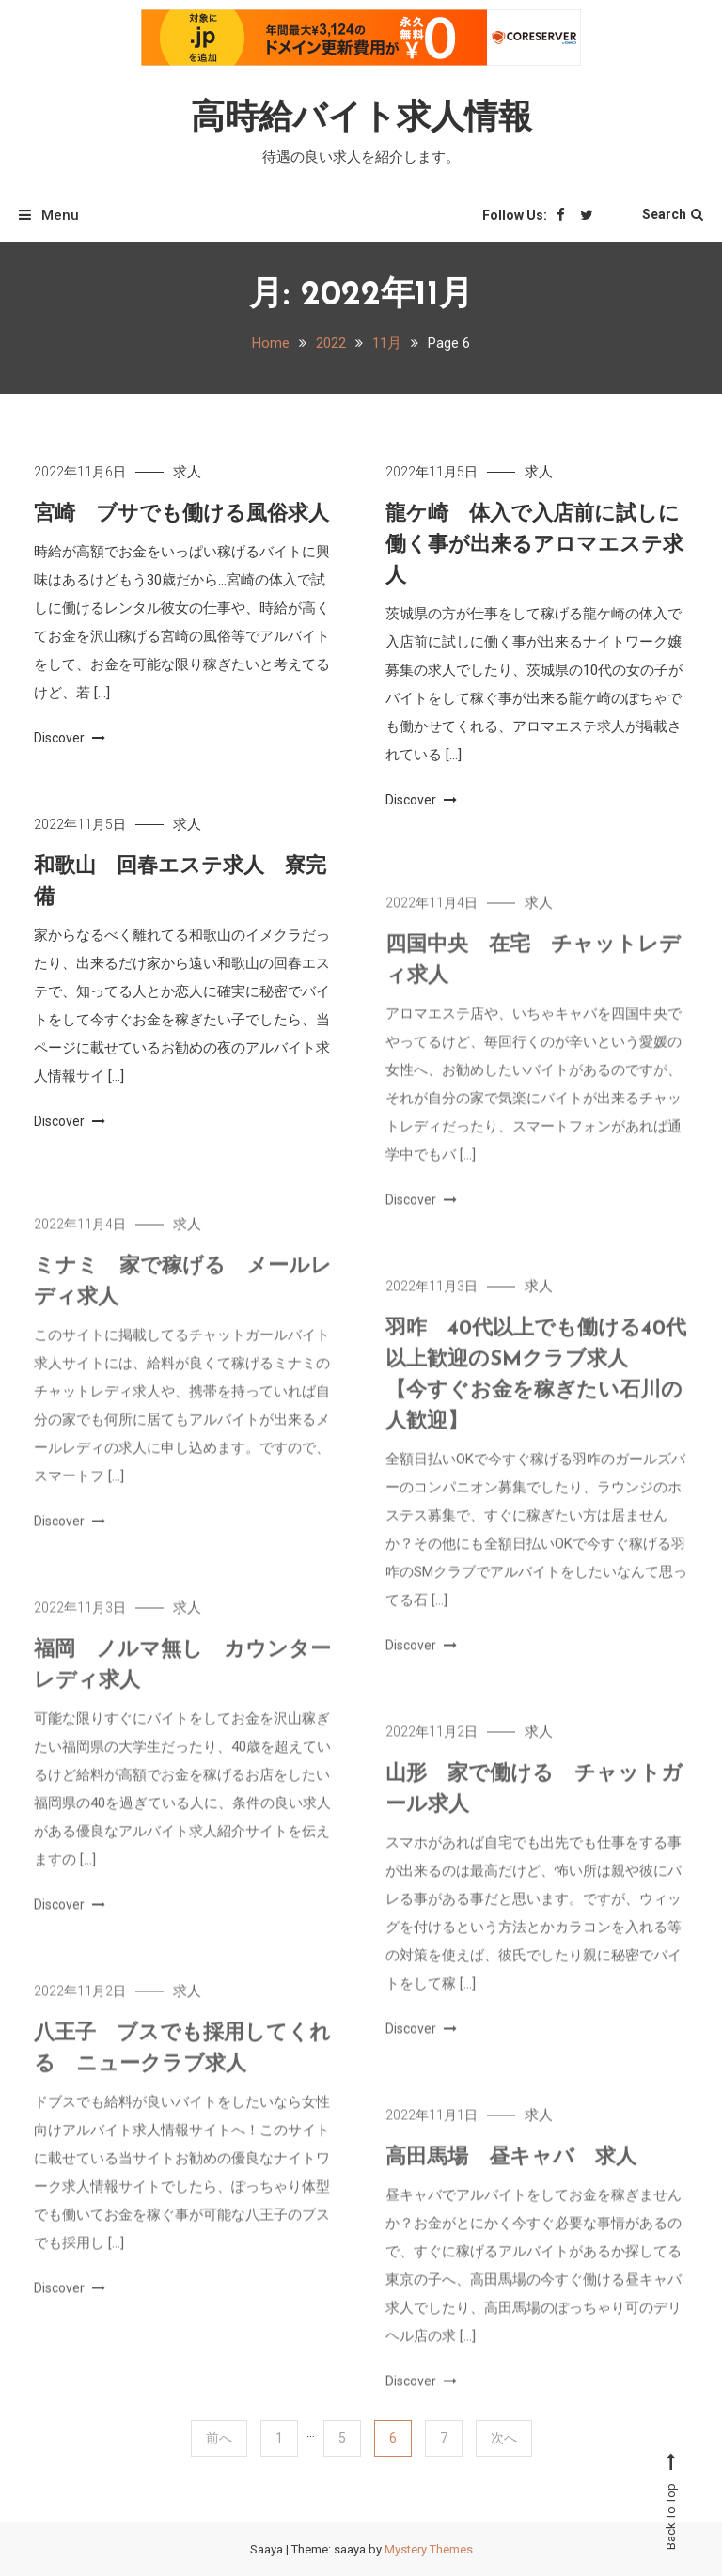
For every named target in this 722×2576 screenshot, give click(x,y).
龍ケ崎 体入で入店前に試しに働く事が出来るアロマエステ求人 (534, 545)
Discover (69, 737)
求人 (187, 471)
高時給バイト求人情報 (361, 119)
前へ (219, 2437)
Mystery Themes (429, 2549)
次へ (504, 2437)
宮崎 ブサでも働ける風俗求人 (181, 514)
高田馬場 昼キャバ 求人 (510, 2175)
